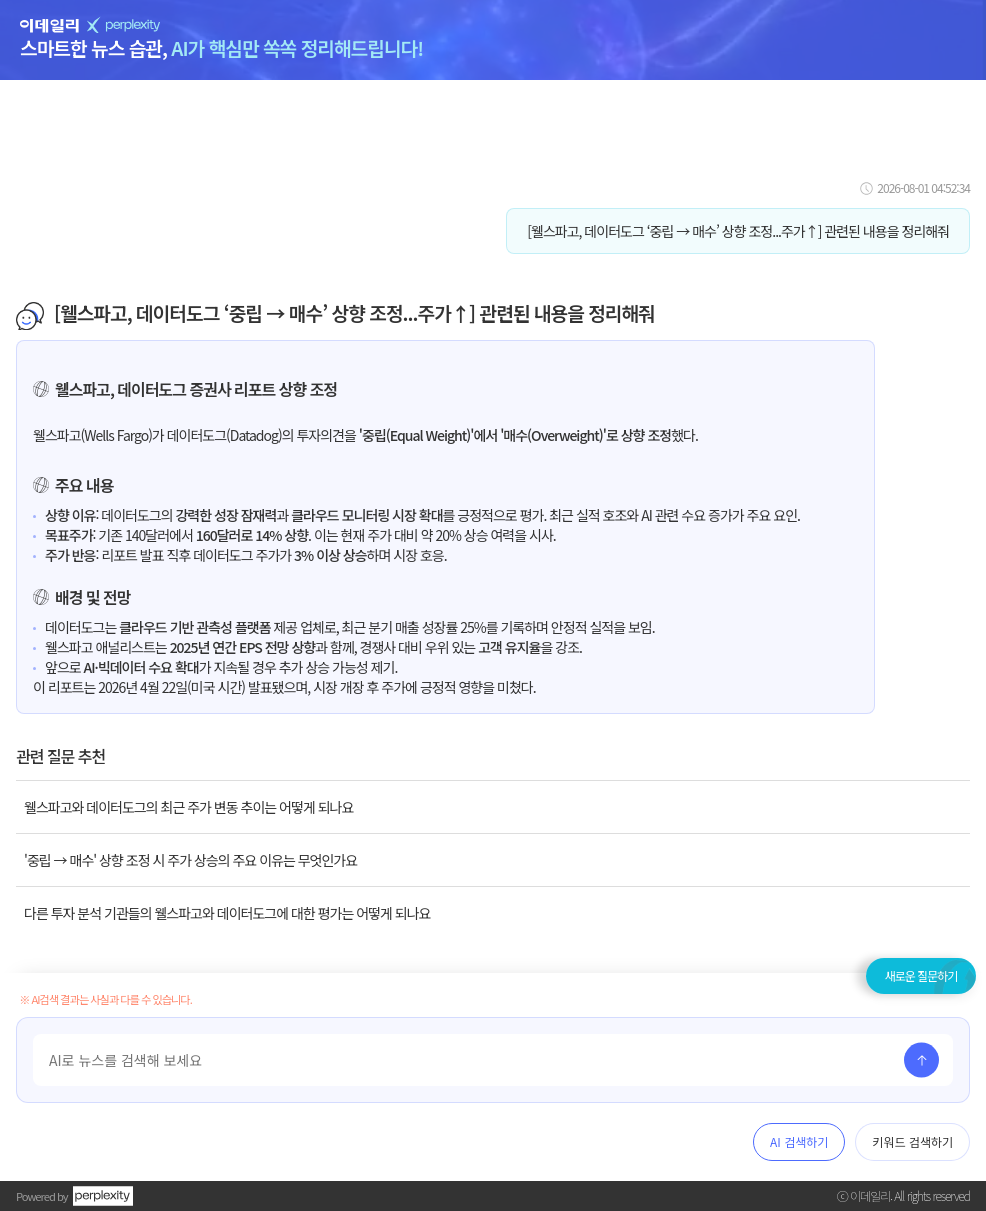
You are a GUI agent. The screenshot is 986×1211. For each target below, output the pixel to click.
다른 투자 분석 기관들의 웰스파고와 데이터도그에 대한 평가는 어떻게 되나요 (227, 913)
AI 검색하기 (799, 1141)
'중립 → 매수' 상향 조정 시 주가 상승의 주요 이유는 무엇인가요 (190, 860)
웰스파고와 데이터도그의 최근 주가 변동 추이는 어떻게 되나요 (188, 807)
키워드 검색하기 (912, 1141)
